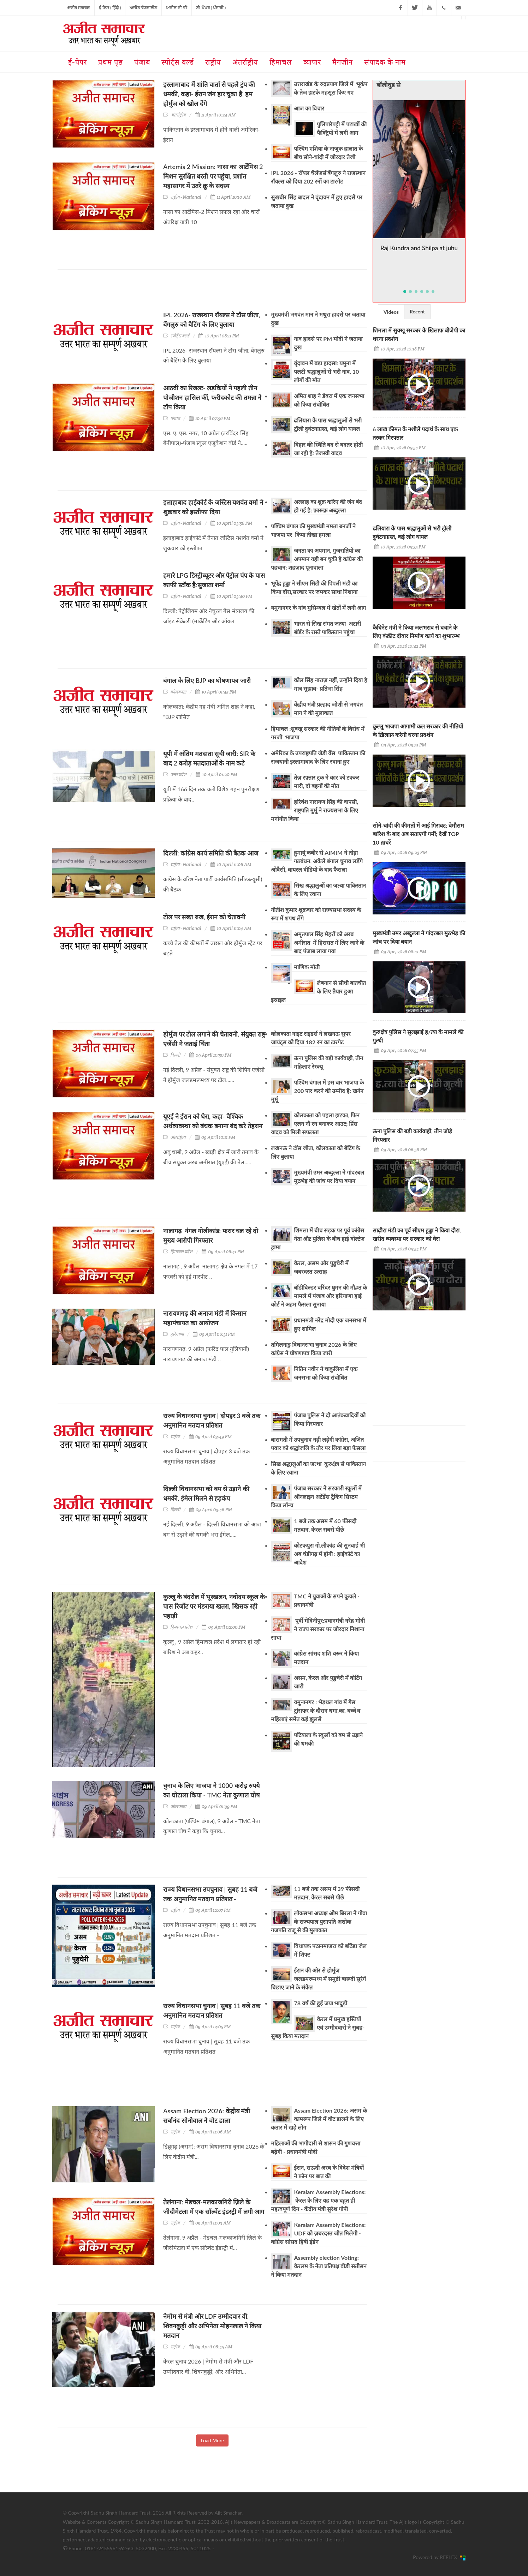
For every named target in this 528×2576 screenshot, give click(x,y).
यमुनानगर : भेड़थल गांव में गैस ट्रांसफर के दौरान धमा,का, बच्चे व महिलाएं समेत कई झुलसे (315, 1710)
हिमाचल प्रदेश (181, 1252)
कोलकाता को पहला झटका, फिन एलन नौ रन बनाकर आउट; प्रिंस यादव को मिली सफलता (315, 1123)
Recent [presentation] (417, 311)
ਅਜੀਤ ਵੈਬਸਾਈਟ (143, 7)
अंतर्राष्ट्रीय (178, 115)
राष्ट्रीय (175, 1437)
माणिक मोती (307, 966)
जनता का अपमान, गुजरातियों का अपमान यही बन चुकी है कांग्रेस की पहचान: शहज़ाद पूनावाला (316, 559)
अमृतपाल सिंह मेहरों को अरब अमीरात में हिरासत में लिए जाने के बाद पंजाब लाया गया (329, 942)
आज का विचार (309, 108)
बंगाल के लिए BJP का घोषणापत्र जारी (207, 680)
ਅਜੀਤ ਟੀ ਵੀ (176, 7)
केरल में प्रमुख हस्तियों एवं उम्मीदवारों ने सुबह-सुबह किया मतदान (317, 2027)
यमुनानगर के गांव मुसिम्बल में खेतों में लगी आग (318, 607)
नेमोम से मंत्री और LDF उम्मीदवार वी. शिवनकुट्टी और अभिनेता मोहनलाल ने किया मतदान (212, 2325)
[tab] (391, 311)
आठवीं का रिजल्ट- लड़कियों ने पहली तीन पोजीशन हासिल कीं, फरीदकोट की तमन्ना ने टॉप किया (212, 397)
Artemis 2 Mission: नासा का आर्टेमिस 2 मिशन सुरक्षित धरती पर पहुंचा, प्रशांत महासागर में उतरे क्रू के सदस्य (213, 176)
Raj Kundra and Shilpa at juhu (419, 248)
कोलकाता (178, 692)
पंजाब (175, 418)
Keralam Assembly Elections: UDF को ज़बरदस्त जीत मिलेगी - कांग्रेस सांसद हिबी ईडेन (318, 2233)
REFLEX (449, 2557)
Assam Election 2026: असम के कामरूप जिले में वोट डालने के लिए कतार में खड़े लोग (319, 2119)
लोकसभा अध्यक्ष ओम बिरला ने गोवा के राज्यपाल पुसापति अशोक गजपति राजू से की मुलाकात (319, 1921)
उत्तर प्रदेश (178, 774)
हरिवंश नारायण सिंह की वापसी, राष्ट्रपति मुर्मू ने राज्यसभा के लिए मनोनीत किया (314, 810)
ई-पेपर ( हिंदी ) (110, 7)
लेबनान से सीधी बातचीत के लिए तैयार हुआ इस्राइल (318, 991)
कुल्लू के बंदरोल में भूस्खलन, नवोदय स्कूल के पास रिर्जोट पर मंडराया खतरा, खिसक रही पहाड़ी (214, 1606)
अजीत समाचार (78, 7)
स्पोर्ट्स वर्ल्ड (180, 336)
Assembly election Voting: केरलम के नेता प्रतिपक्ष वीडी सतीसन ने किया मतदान (318, 2266)
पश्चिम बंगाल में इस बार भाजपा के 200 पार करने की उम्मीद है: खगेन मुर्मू (317, 1091)
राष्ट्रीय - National (185, 197)
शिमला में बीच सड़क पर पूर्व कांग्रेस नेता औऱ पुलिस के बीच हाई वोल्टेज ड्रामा (317, 1238)
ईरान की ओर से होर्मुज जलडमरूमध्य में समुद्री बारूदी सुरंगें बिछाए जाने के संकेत (318, 1978)
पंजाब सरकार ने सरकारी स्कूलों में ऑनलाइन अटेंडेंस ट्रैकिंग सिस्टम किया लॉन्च (316, 1496)
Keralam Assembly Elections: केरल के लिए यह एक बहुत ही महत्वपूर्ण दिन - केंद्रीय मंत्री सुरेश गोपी (318, 2200)
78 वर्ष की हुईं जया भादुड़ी (320, 2003)
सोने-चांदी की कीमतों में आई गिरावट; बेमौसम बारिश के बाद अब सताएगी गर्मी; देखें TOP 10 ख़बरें (418, 834)
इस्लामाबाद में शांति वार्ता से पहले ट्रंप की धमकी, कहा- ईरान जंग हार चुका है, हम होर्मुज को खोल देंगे (209, 93)
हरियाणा (177, 1334)
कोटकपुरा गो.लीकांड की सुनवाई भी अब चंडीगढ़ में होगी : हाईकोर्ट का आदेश (329, 1554)
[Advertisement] (186, 292)
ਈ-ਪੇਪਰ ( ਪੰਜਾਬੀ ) (211, 7)
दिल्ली (175, 1055)
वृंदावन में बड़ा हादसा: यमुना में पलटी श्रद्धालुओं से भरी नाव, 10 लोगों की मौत (326, 371)
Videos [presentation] (391, 312)
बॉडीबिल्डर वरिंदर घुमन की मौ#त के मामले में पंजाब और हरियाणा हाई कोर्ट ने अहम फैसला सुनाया (319, 1296)
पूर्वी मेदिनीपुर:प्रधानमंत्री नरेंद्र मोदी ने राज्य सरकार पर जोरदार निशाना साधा (318, 1629)
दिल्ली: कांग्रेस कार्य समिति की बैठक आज (210, 853)
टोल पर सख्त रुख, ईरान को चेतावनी (204, 917)
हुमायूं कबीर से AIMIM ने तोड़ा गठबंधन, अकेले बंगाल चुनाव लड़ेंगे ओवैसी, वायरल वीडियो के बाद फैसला (316, 861)
